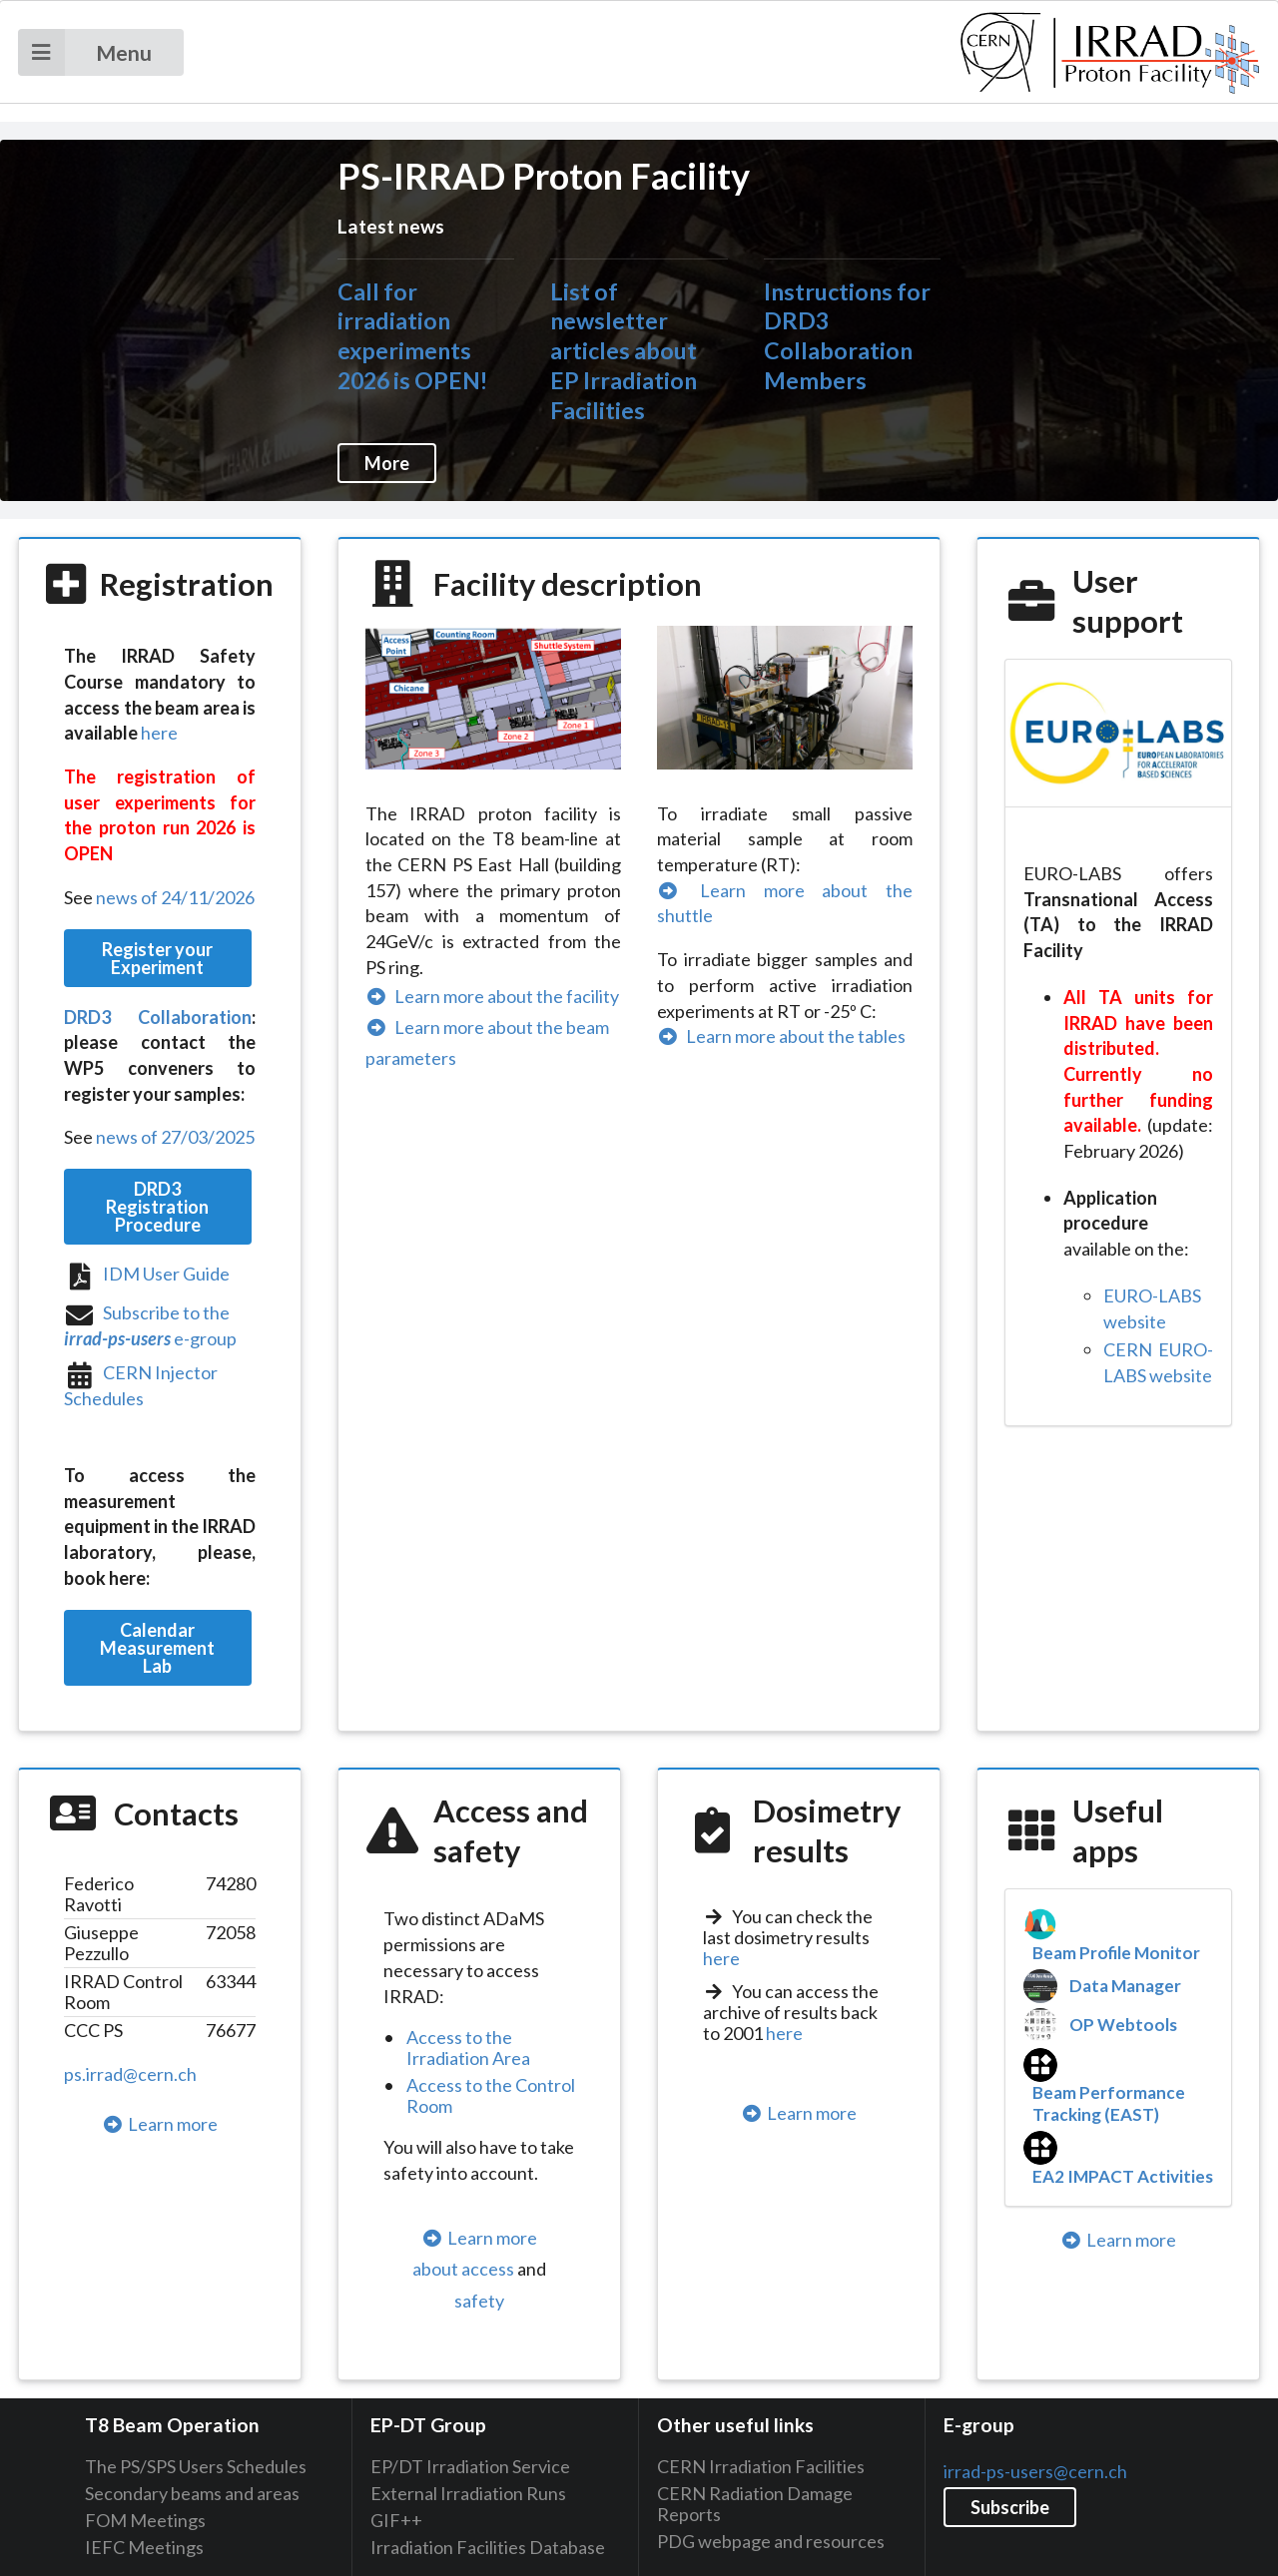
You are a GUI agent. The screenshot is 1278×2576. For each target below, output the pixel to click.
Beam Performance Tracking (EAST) (1108, 2103)
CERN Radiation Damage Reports (755, 2503)
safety (479, 2301)
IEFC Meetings (144, 2547)
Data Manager (1125, 1985)
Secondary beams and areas (192, 2493)
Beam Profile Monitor (1116, 1952)
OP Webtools (1123, 2024)
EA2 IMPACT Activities (1122, 2176)
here (159, 733)
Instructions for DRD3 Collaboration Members (847, 335)
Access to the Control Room (490, 2095)
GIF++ (396, 2520)
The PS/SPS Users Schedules (196, 2466)
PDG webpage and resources (771, 2541)
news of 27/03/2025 (175, 1137)
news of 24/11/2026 (175, 897)
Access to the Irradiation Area (468, 2047)
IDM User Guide (166, 1274)
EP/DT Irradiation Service (470, 2466)
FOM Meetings (145, 2520)
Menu (85, 52)
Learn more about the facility (492, 996)
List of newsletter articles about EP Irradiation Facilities (623, 350)
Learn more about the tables (781, 1036)
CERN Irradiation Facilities (761, 2466)
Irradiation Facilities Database (487, 2547)
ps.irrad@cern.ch (130, 2074)
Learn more (160, 2124)
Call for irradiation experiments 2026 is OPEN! (412, 335)
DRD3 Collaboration (158, 1017)
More (386, 463)
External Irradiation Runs (468, 2493)
